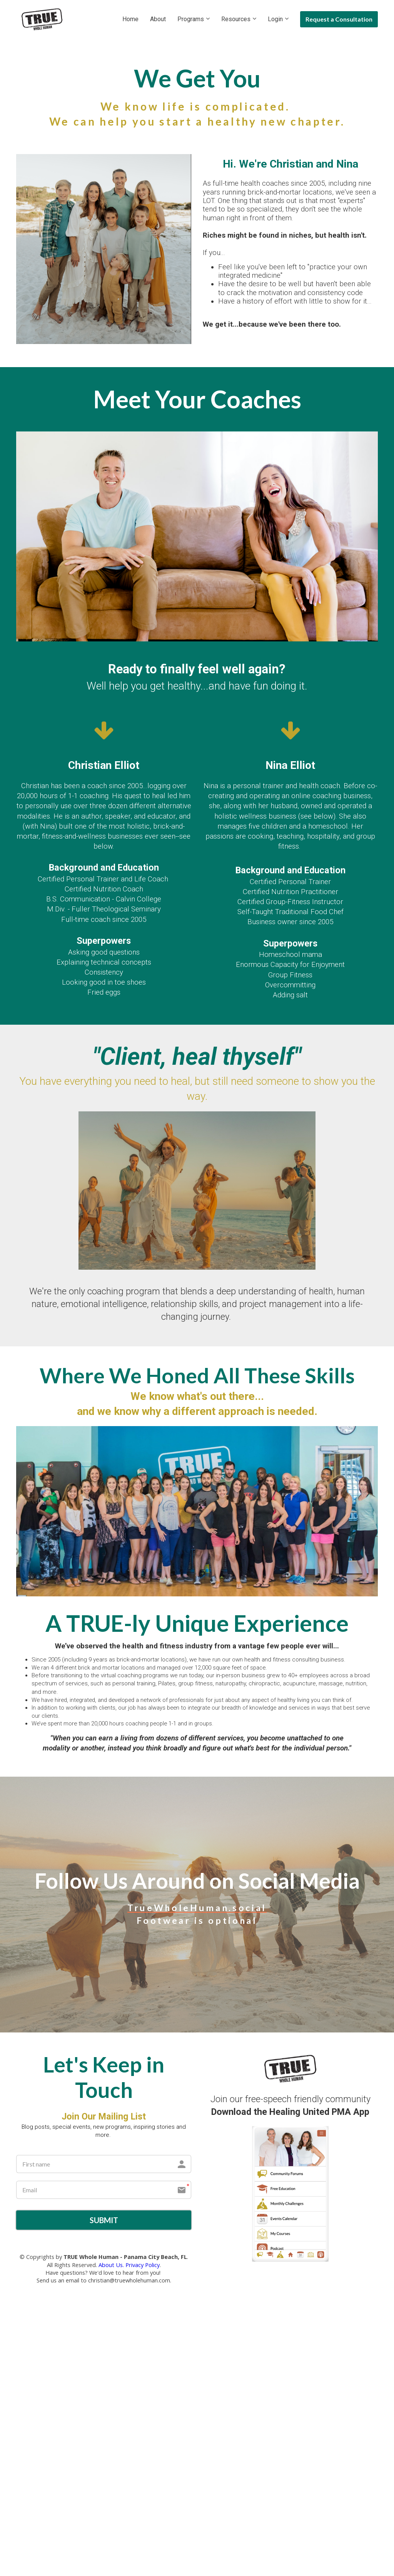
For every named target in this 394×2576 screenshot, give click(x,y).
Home (130, 19)
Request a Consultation (339, 19)
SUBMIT (104, 2220)
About (158, 19)
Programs (190, 19)
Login (275, 19)
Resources (235, 19)
